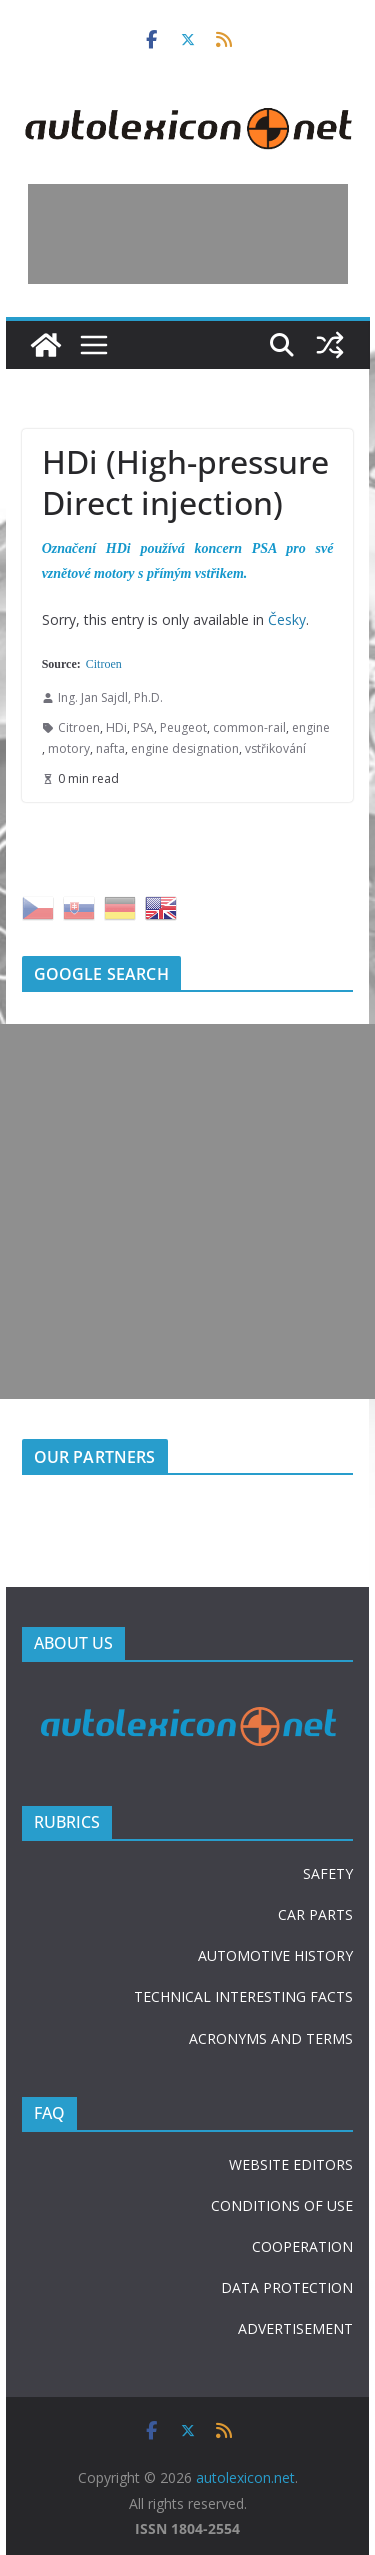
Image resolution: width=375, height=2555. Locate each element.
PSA (143, 727)
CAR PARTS (315, 1914)
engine (311, 727)
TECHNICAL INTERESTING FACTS (243, 1996)
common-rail (249, 727)
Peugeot (183, 727)
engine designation (185, 748)
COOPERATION (302, 2246)
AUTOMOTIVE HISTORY (275, 1955)
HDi (116, 727)
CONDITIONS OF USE (282, 2205)
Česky (287, 619)
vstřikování (275, 748)
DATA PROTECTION (287, 2287)
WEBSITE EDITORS (291, 2164)
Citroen (104, 664)
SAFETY (328, 1873)
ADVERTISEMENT (295, 2328)
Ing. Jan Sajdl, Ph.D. (110, 697)
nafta (110, 748)
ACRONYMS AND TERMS (271, 2038)
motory (69, 748)
